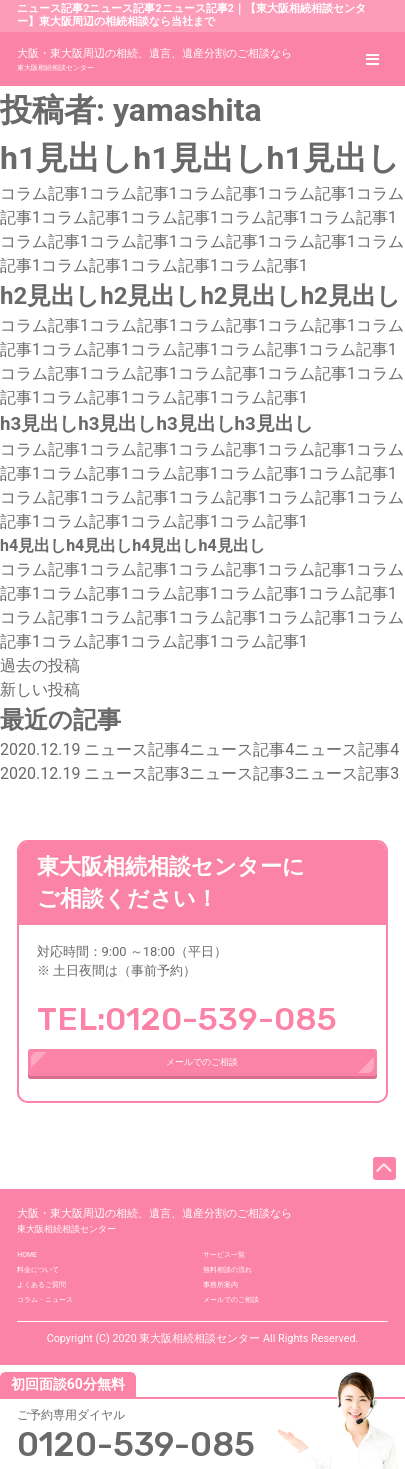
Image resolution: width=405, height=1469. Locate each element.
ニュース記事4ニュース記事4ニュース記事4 (199, 749)
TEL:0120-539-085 (187, 1019)
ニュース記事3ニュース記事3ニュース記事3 (199, 773)
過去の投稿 (40, 665)
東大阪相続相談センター (154, 58)
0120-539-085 (142, 1435)
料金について (56, 1343)
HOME (35, 1315)
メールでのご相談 (202, 1082)
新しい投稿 (40, 689)
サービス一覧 (242, 1315)
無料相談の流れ (248, 1343)
